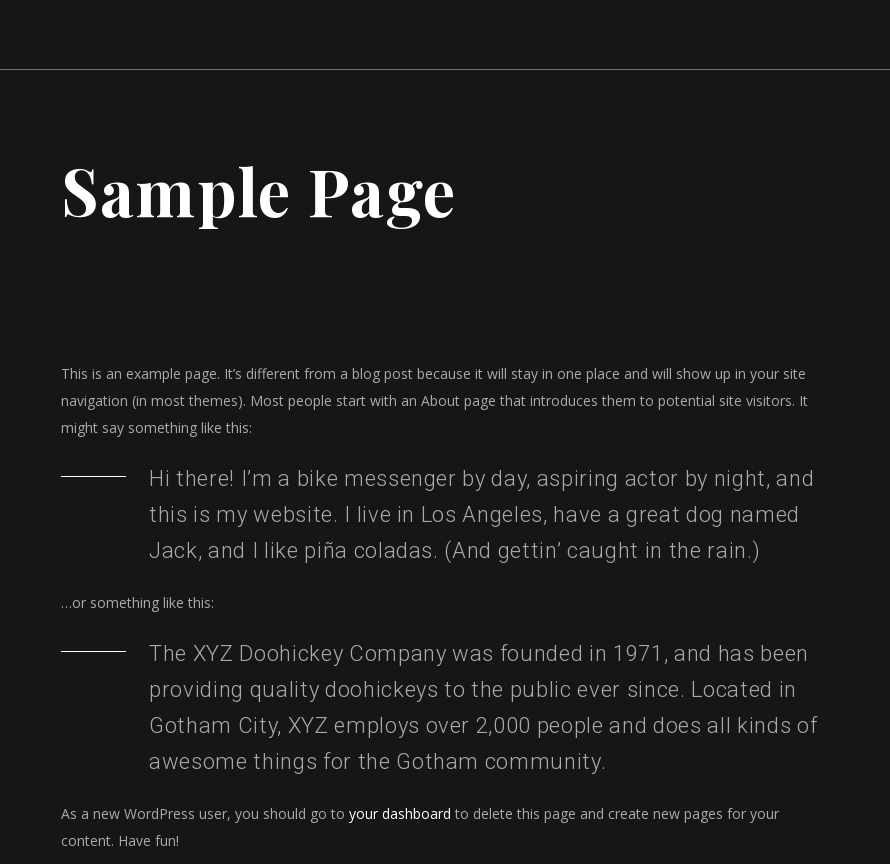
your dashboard (400, 813)
